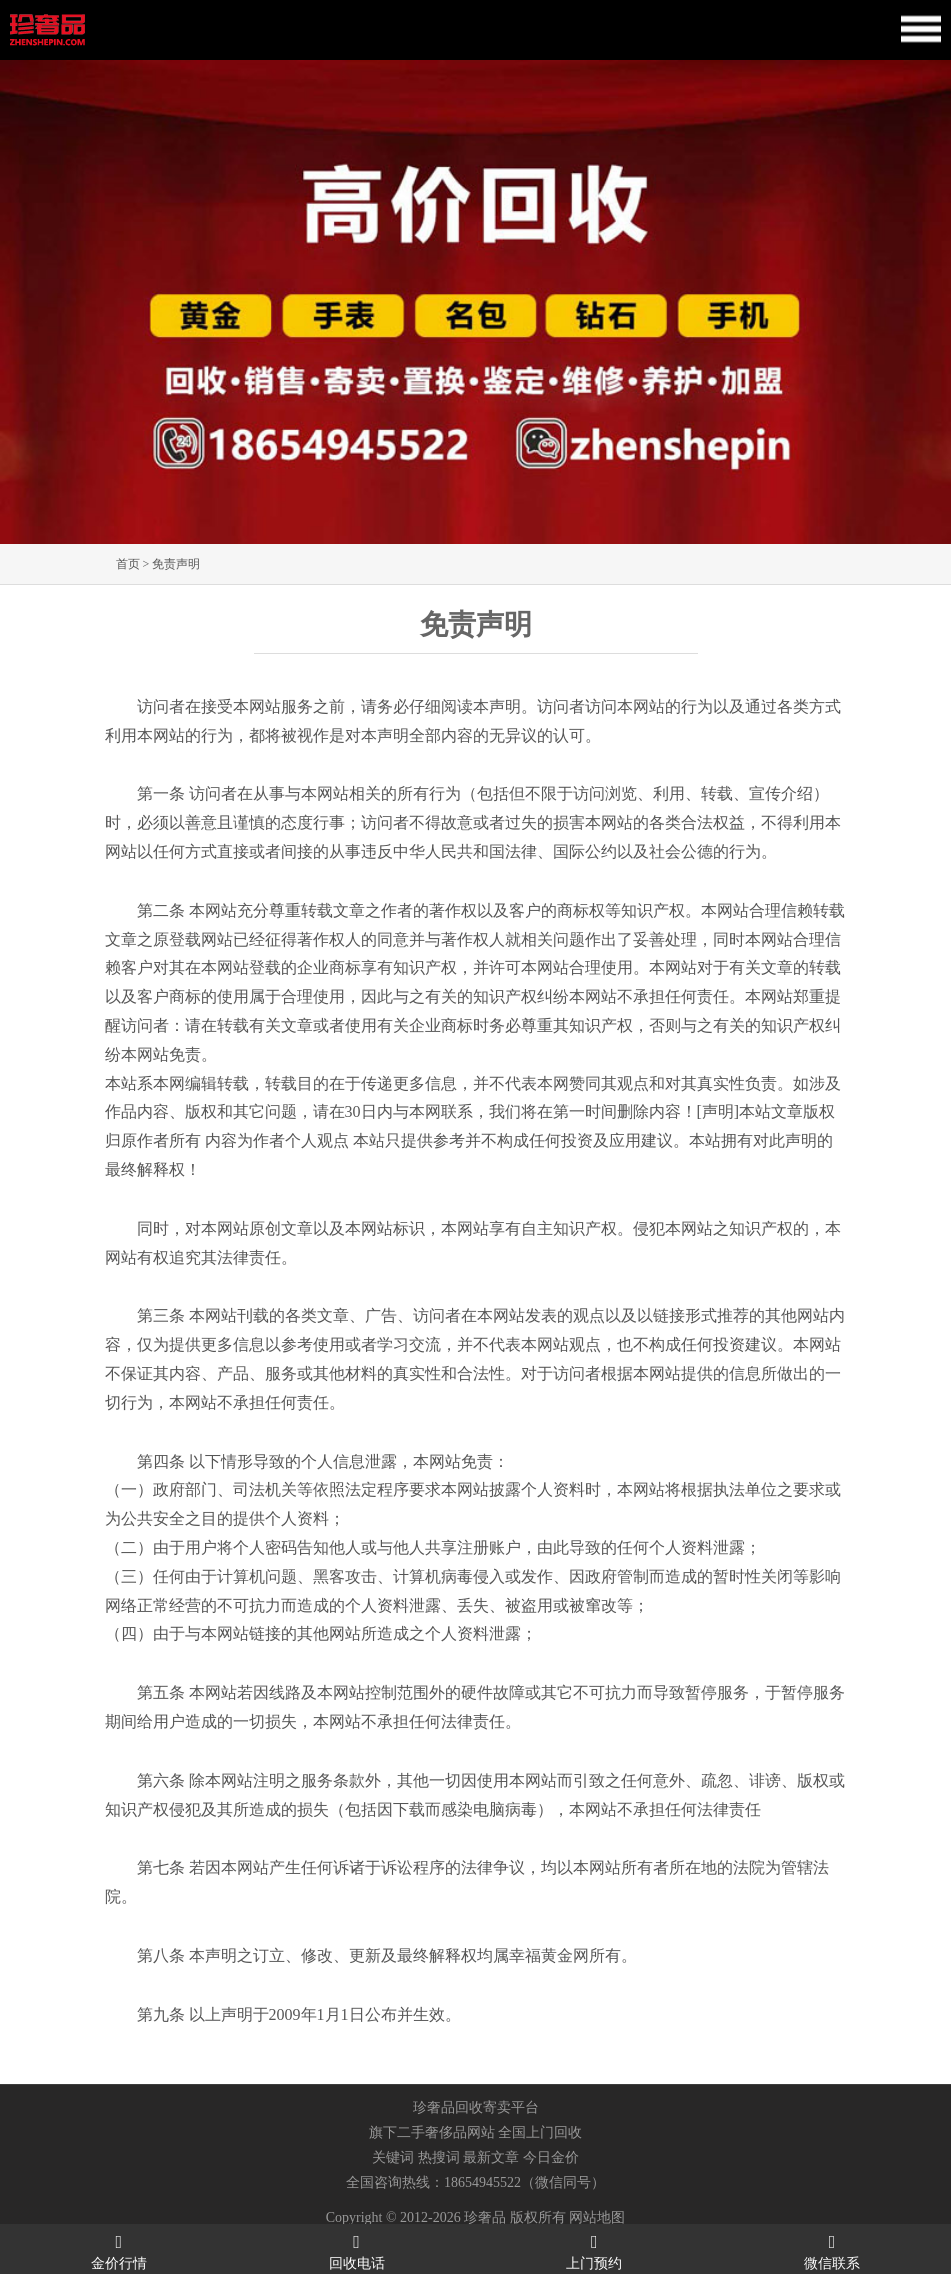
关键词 (393, 2157)
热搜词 (439, 2157)
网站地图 (597, 2217)
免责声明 (176, 564)
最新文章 (491, 2157)
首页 (128, 564)
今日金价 (551, 2157)
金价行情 (119, 2250)
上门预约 (595, 2250)
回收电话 (357, 2250)
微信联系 (832, 2250)
